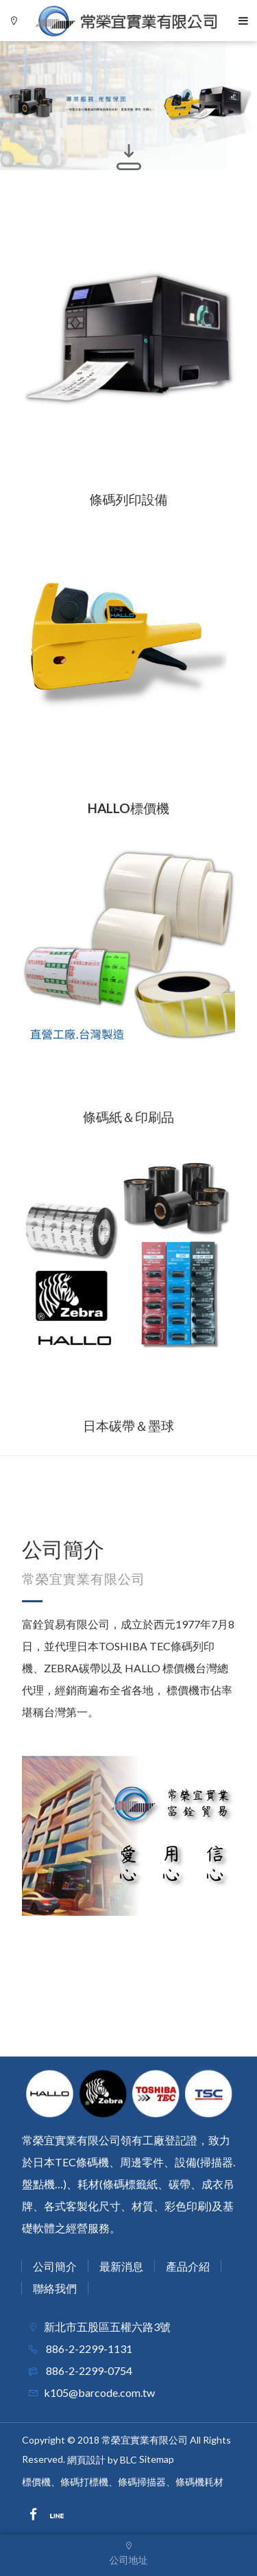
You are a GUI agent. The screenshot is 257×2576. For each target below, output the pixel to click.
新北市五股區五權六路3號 (107, 2326)
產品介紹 (188, 2266)
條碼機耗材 (199, 2481)
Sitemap (156, 2459)
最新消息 (121, 2266)
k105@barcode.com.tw (99, 2392)
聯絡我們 (55, 2288)
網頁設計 (86, 2460)
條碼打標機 (84, 2481)
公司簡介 (55, 2266)
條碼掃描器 (142, 2481)
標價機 (36, 2481)
